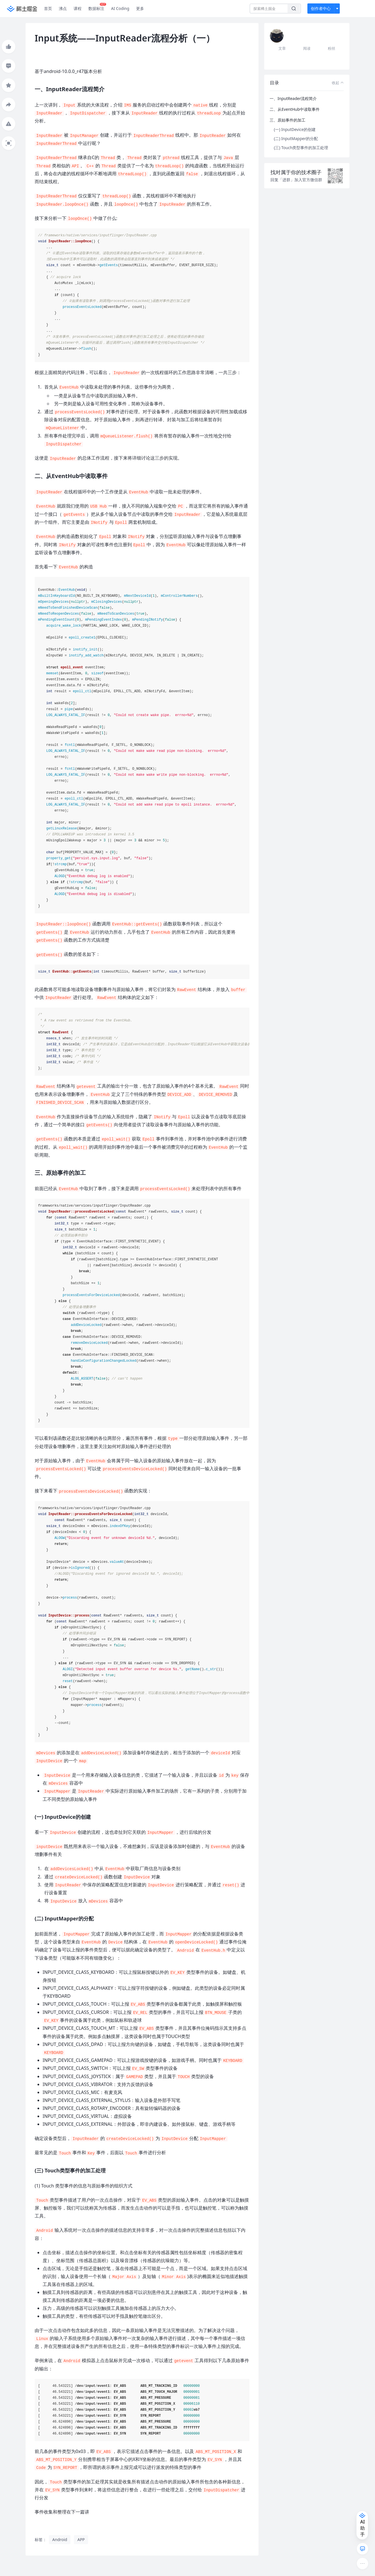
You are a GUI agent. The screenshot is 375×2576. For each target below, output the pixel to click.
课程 (78, 8)
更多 (140, 8)
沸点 (63, 8)
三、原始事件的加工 (287, 120)
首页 (48, 8)
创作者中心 (321, 8)
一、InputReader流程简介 (293, 98)
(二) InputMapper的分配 (296, 138)
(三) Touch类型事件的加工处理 (301, 147)
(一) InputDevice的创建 (295, 129)
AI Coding (120, 8)
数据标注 (97, 7)
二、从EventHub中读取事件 (295, 109)
